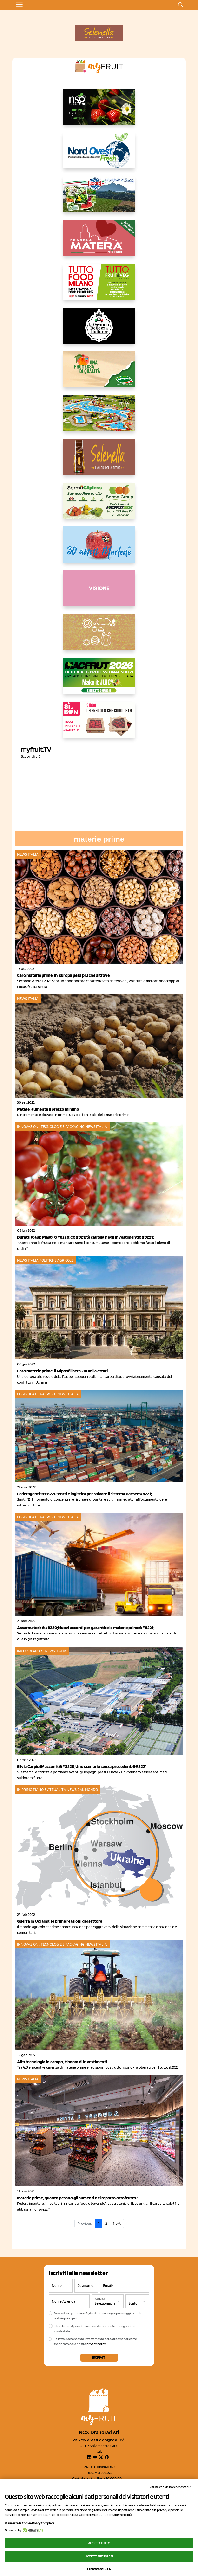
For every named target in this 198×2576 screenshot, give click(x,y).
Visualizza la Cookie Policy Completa (29, 2523)
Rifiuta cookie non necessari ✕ (170, 2487)
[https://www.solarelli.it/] (99, 417)
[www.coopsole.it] (99, 723)
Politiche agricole (56, 1260)
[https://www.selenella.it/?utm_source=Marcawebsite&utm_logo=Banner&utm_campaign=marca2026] (99, 461)
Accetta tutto (99, 2543)
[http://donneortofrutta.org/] (99, 592)
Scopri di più (30, 756)
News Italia (28, 854)
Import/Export (30, 1650)
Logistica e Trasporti (37, 1394)
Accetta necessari (99, 2556)
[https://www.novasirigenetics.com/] (99, 110)
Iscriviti (99, 2357)
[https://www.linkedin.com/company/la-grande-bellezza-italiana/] (99, 329)
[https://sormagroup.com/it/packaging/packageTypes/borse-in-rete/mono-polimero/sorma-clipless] (99, 504)
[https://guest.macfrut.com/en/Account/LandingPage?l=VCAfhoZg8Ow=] (99, 680)
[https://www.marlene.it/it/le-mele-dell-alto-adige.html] (99, 548)
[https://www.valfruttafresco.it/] (99, 373)
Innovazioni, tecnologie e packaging (51, 1126)
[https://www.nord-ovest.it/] (99, 154)
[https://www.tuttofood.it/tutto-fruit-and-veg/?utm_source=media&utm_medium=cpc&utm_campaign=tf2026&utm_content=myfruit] (99, 286)
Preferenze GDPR (99, 2569)
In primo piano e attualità (41, 1789)
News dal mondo (82, 1789)
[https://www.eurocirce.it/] (99, 198)
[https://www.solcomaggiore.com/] (99, 636)
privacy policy (96, 2344)
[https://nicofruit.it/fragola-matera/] (99, 242)
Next (117, 2223)
